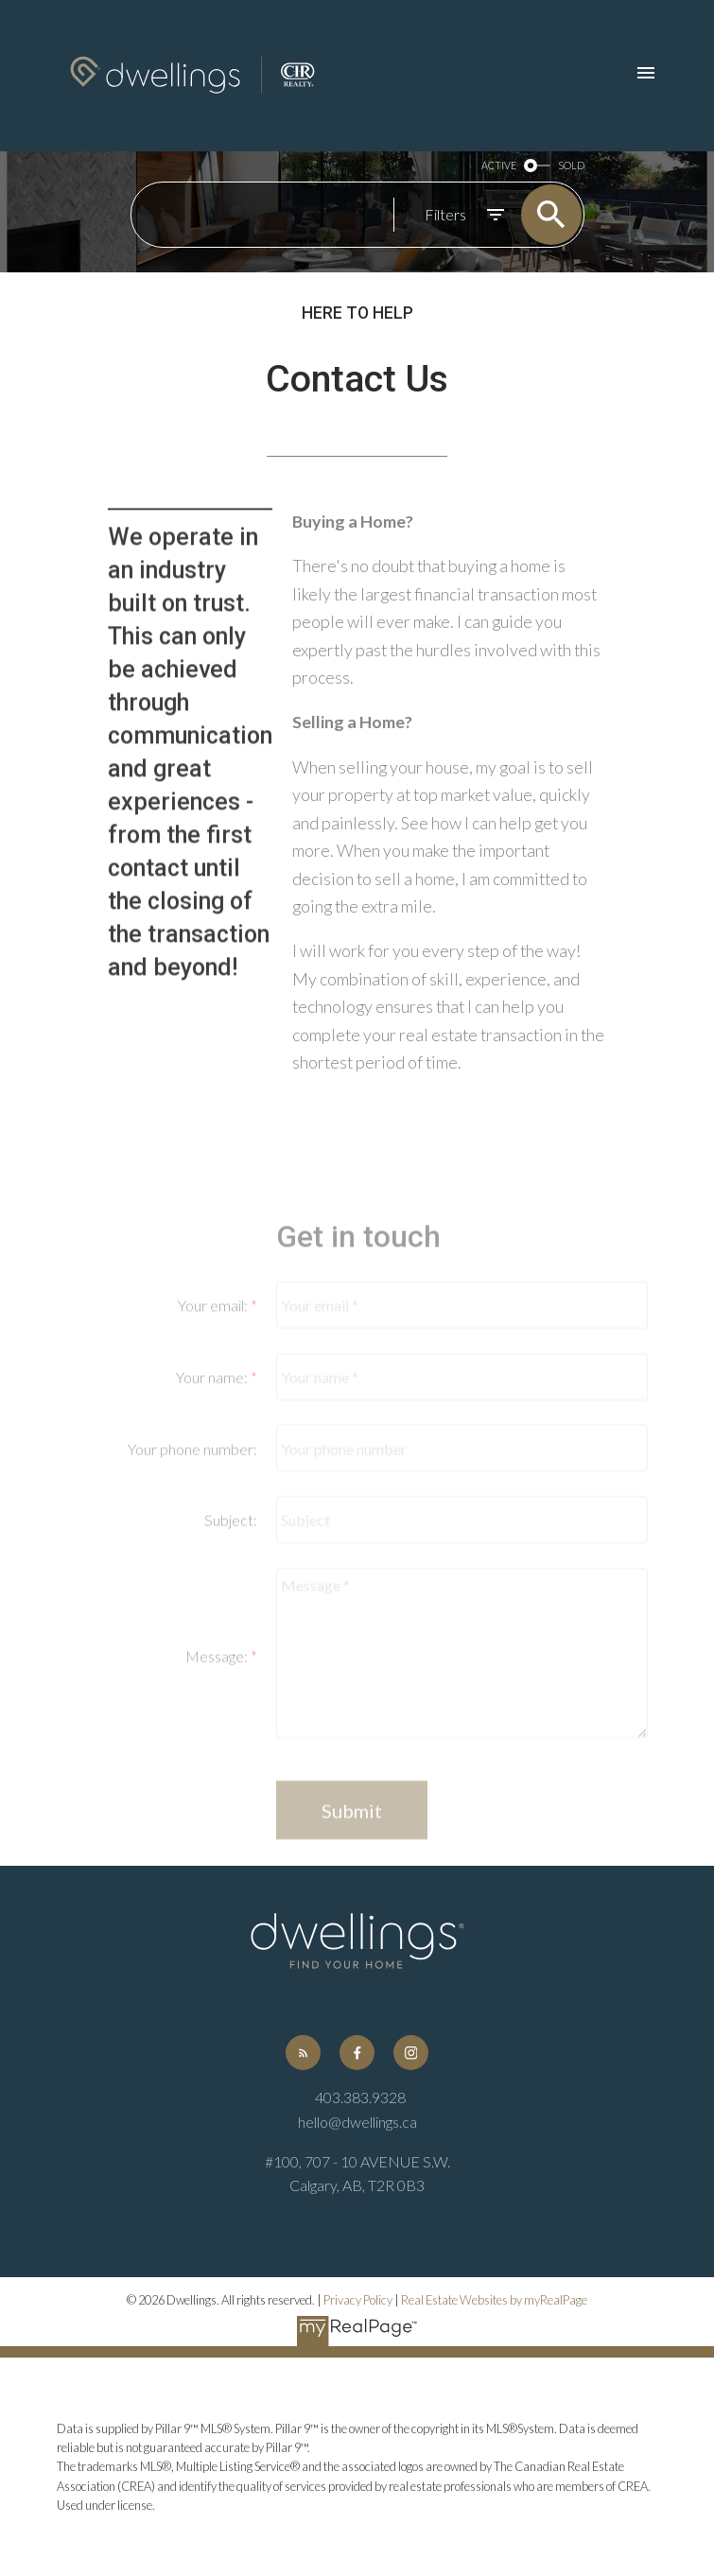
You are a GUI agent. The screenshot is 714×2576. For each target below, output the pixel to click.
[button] (303, 2052)
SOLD (571, 166)
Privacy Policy (357, 2299)
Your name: (213, 1462)
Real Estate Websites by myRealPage (494, 2299)
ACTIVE (498, 166)
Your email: (214, 1390)
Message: (218, 1740)
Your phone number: (192, 1532)
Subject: (230, 1604)
